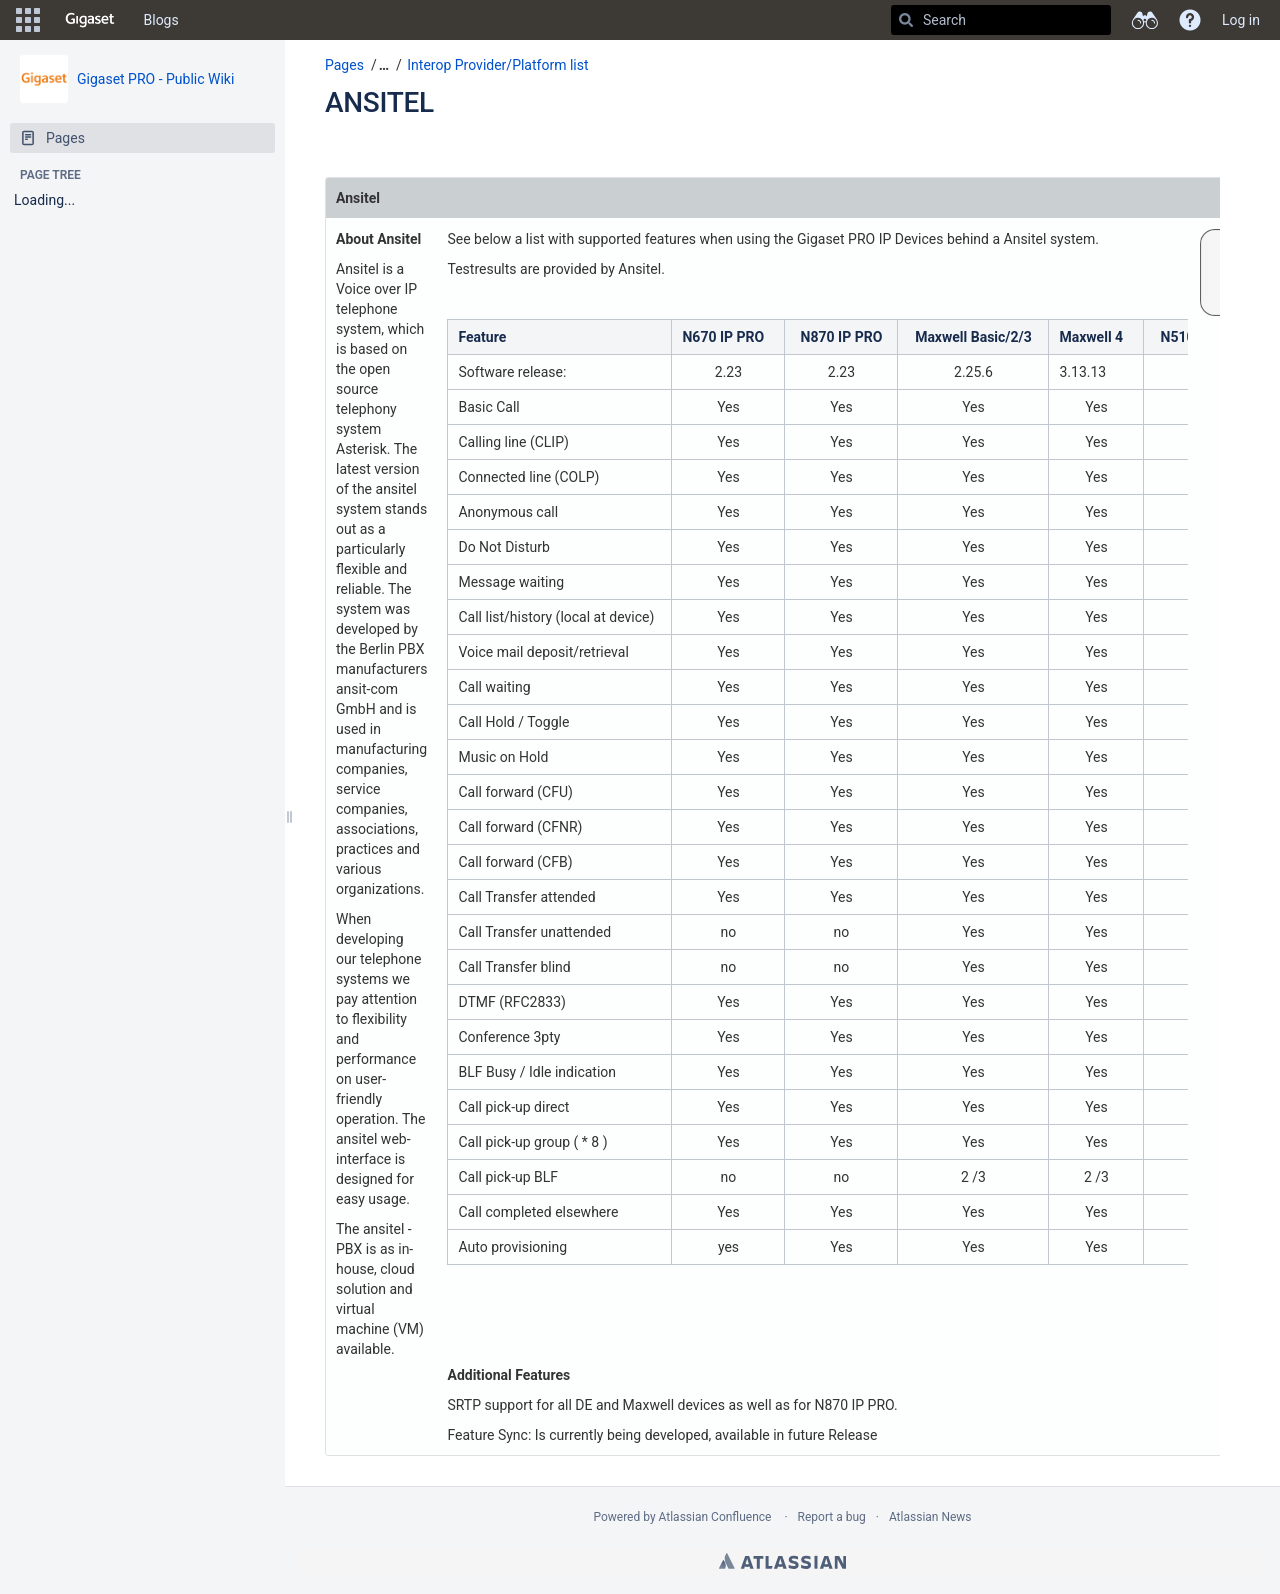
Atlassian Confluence (715, 1517)
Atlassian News (930, 1517)
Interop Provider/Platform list (497, 65)
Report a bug (832, 1517)
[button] (28, 20)
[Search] (906, 20)
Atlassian (782, 1561)
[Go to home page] (90, 20)
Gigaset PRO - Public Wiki (155, 79)
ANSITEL (379, 102)
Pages (344, 65)
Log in (1241, 20)
